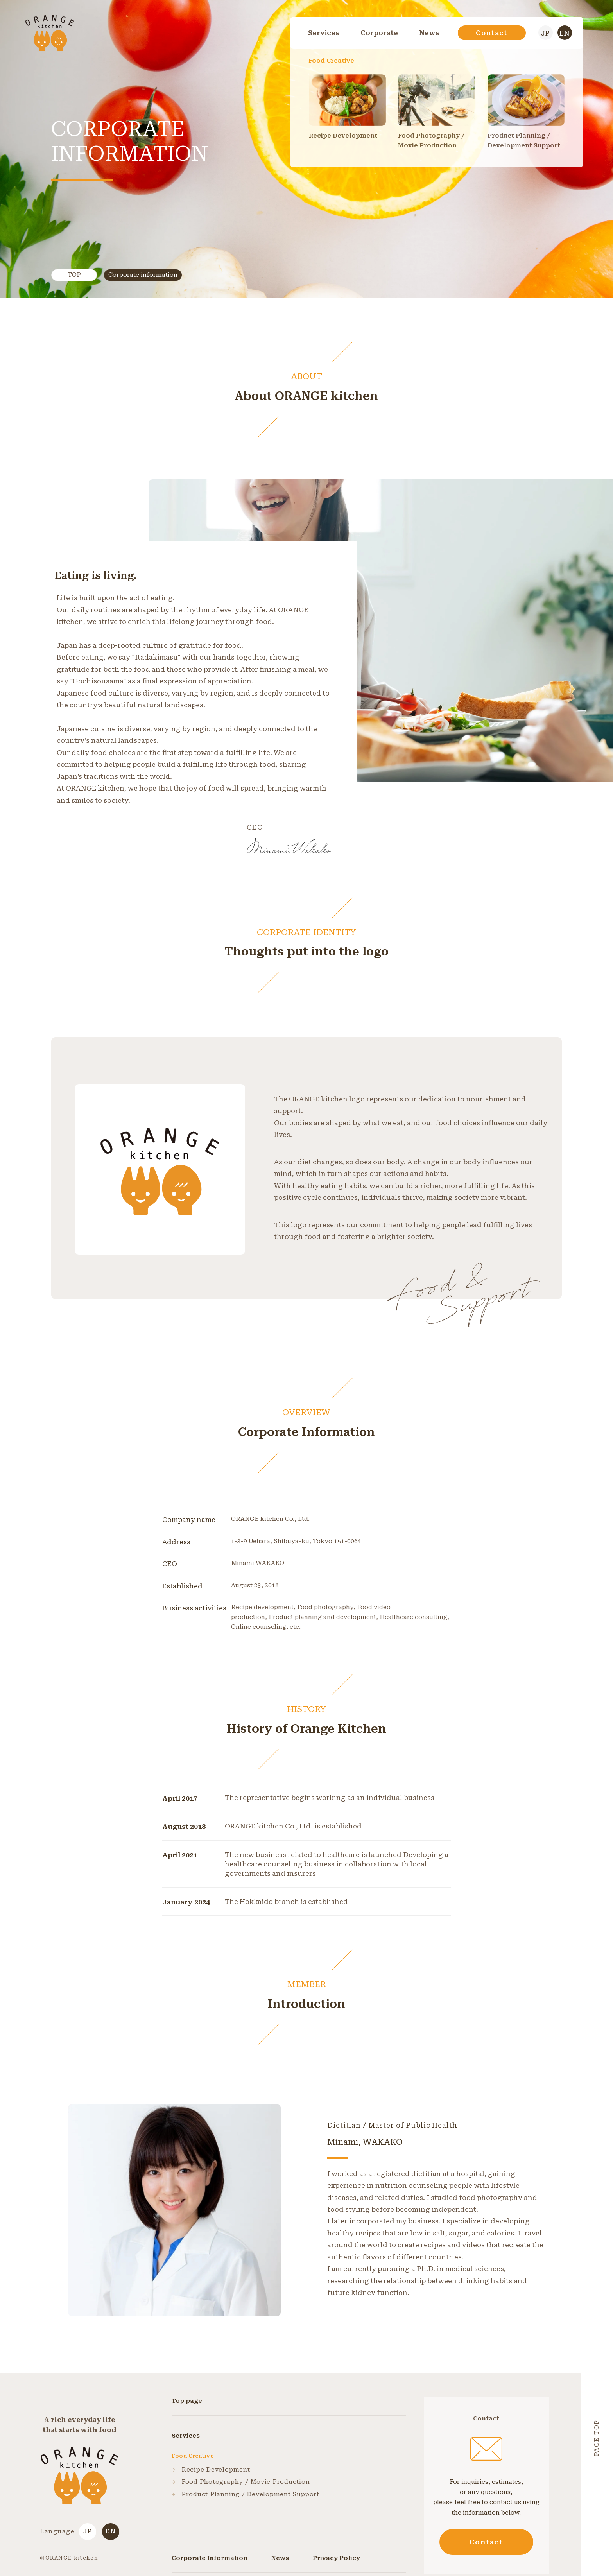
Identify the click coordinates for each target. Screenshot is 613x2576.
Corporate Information (209, 2558)
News (429, 33)
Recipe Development (211, 2470)
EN (564, 33)
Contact (491, 33)
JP (545, 33)
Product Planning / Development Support (245, 2494)
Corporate (379, 33)
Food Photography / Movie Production (241, 2482)
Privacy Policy (336, 2558)
